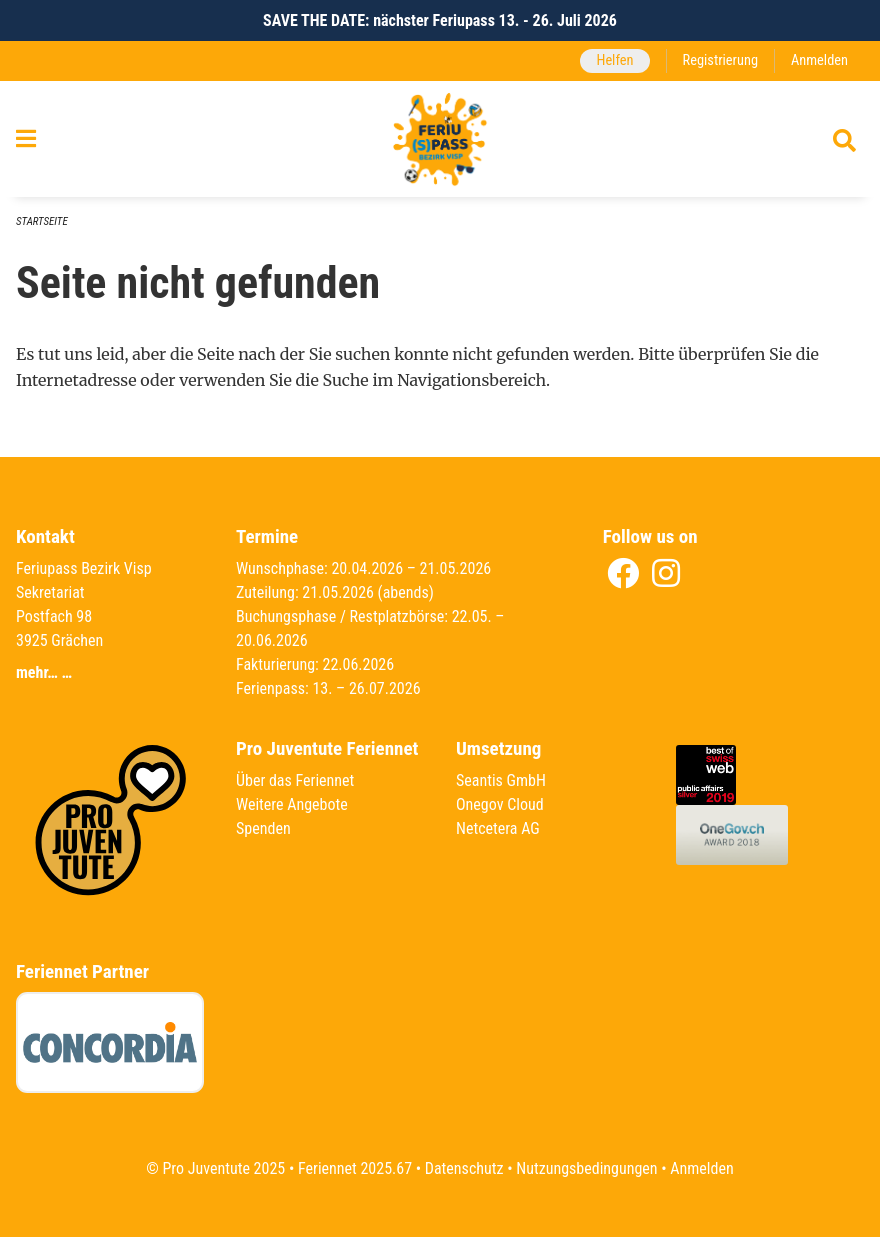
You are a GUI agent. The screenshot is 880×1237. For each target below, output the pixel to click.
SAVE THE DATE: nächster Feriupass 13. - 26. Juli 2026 (440, 20)
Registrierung (720, 60)
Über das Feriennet (295, 780)
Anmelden (819, 60)
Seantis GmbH (501, 780)
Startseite (42, 221)
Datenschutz (464, 1168)
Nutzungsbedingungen (586, 1168)
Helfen (614, 60)
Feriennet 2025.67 (355, 1168)
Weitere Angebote (292, 804)
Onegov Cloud (500, 804)
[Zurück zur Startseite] (440, 139)
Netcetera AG (498, 828)
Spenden (263, 828)
